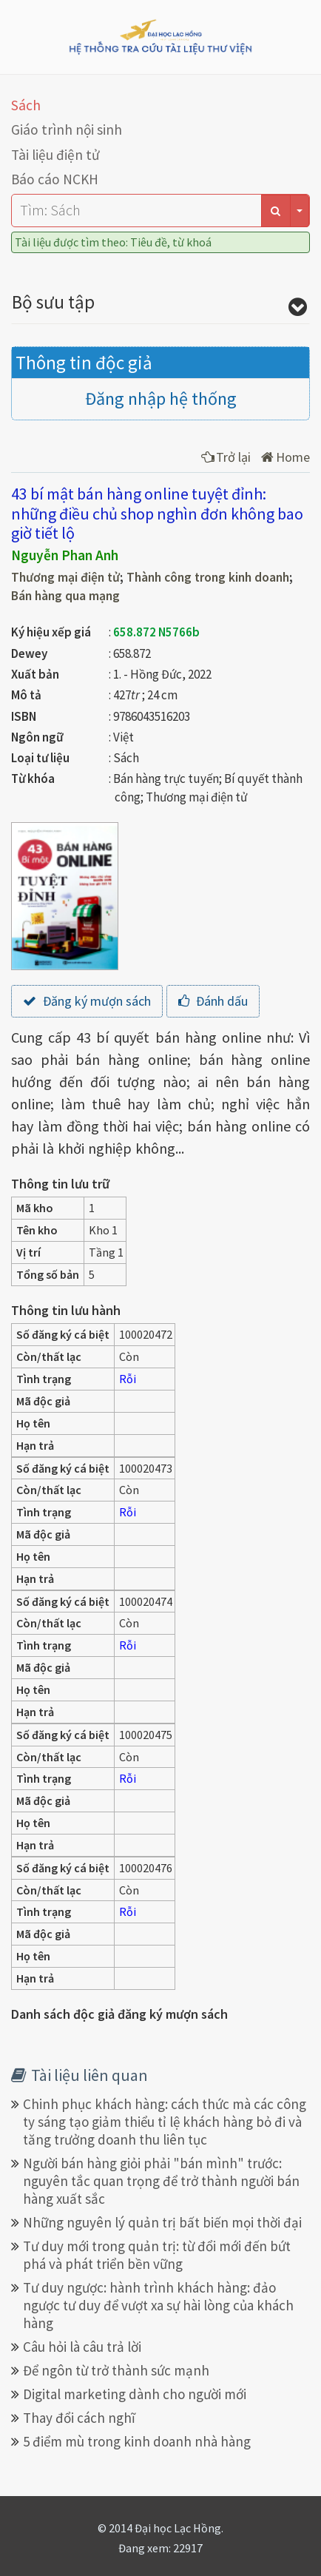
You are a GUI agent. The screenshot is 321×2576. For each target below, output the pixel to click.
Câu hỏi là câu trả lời (82, 2346)
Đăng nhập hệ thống (161, 398)
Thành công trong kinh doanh (207, 577)
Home (285, 456)
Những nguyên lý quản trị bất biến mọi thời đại (162, 2222)
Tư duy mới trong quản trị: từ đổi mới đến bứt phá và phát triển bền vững (157, 2255)
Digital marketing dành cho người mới (134, 2394)
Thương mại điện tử (65, 577)
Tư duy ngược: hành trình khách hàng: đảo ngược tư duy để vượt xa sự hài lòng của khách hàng (158, 2305)
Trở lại (226, 456)
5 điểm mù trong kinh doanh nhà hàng (137, 2441)
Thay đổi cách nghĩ (79, 2418)
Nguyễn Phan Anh (64, 555)
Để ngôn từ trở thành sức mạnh (116, 2370)
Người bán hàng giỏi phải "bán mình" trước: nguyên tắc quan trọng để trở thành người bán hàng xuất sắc (161, 2180)
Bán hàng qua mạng (65, 596)
